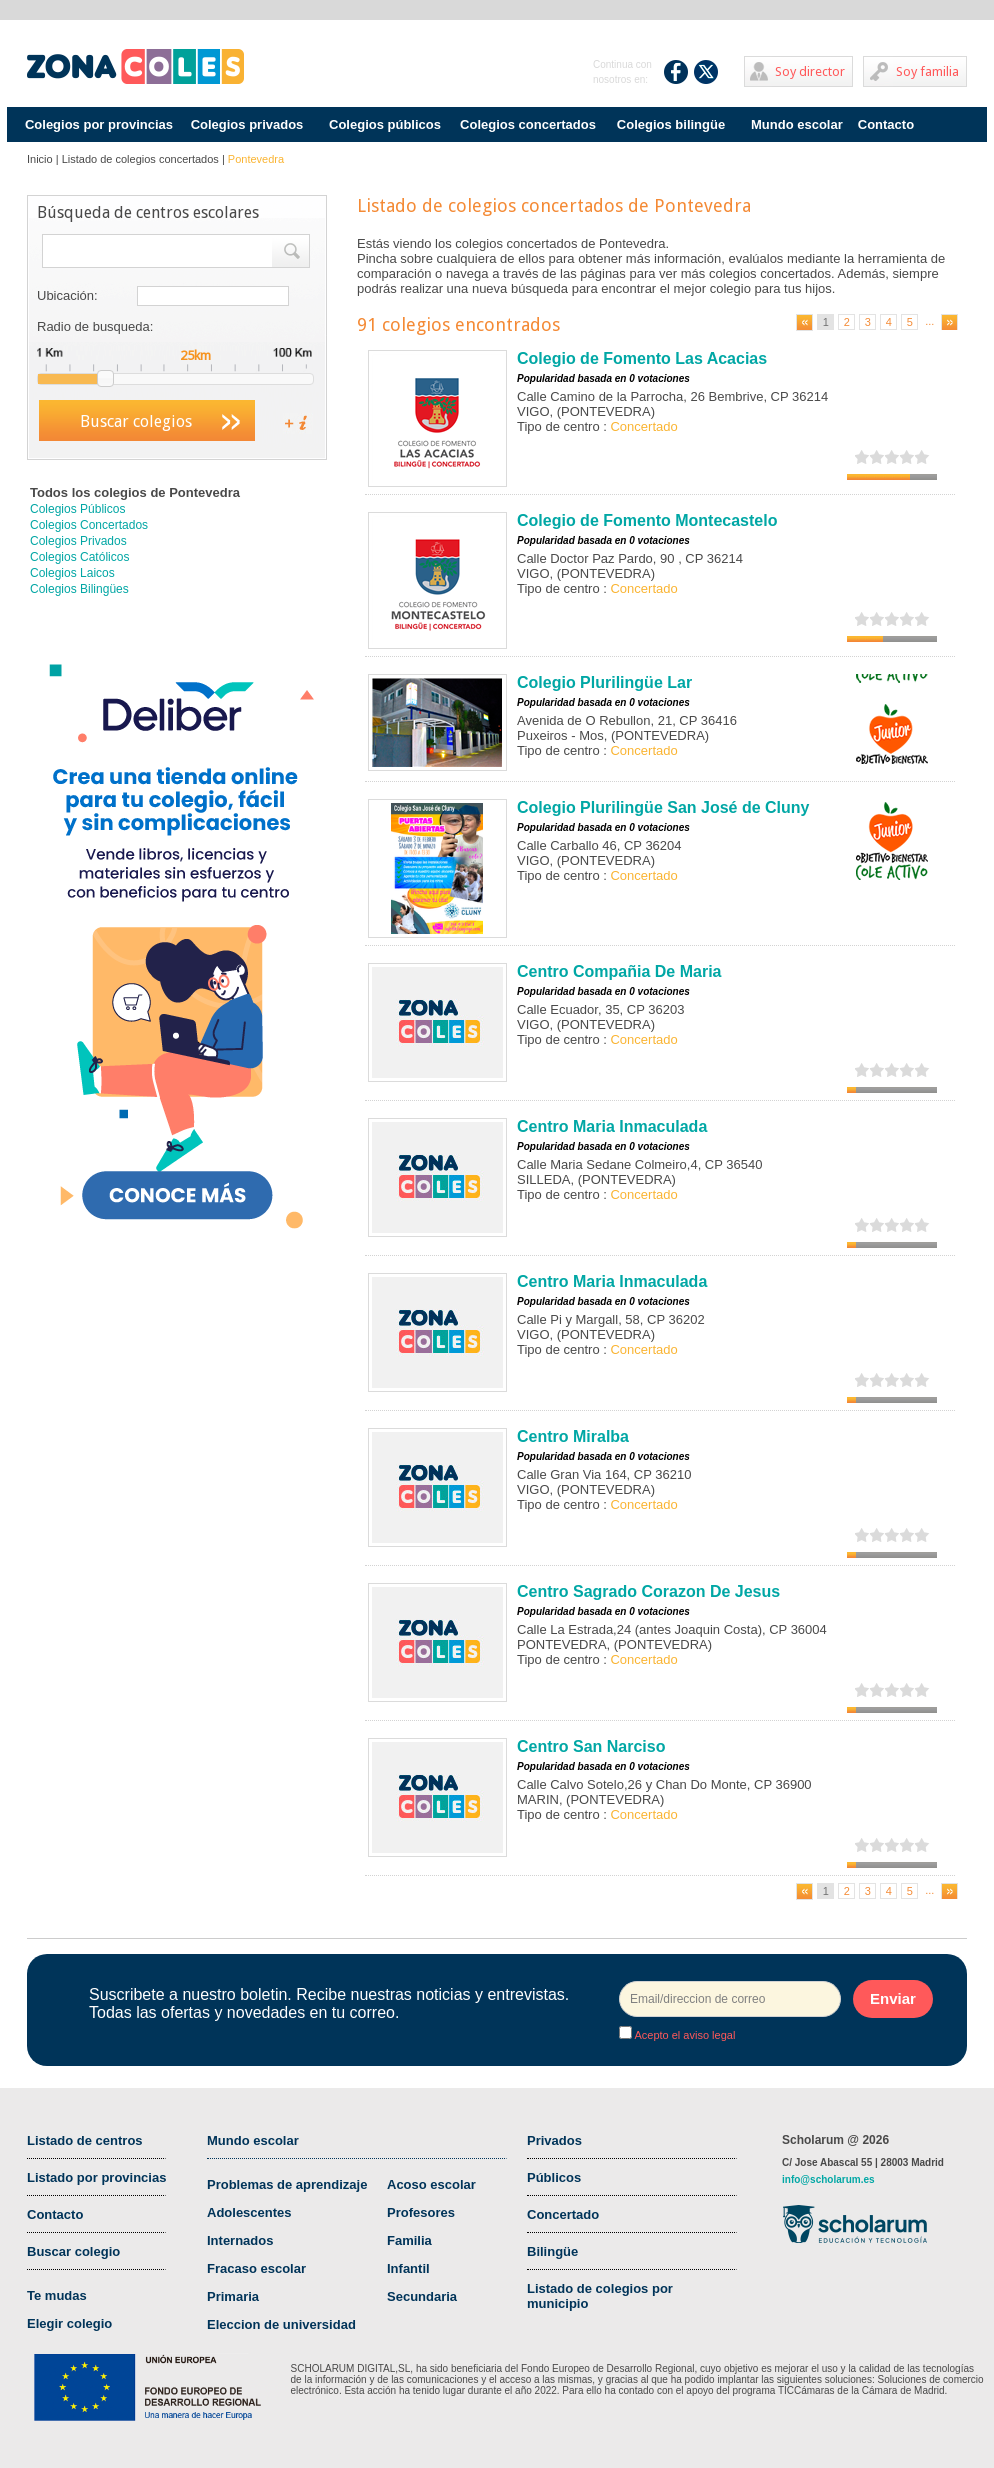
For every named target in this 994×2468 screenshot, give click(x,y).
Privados (554, 2140)
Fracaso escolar (256, 2268)
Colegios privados (247, 124)
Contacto (886, 124)
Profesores (421, 2212)
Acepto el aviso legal (683, 2035)
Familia (409, 2240)
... (929, 321)
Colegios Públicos (77, 509)
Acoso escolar (431, 2184)
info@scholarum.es (828, 2179)
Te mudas (57, 2295)
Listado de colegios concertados (140, 159)
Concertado (563, 2214)
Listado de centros (85, 2140)
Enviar (893, 1998)
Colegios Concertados (89, 525)
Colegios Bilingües (79, 589)
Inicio (40, 159)
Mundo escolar (797, 124)
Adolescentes (249, 2212)
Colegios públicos (385, 124)
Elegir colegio (69, 2323)
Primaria (233, 2296)
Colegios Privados (78, 541)
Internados (240, 2240)
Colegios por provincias (99, 124)
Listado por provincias (96, 2177)
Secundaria (422, 2296)
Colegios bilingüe (671, 124)
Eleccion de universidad (281, 2324)
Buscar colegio (73, 2251)
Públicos (554, 2177)
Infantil (408, 2268)
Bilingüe (552, 2251)
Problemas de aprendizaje (287, 2184)
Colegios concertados (528, 124)
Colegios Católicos (79, 557)
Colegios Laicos (72, 573)
